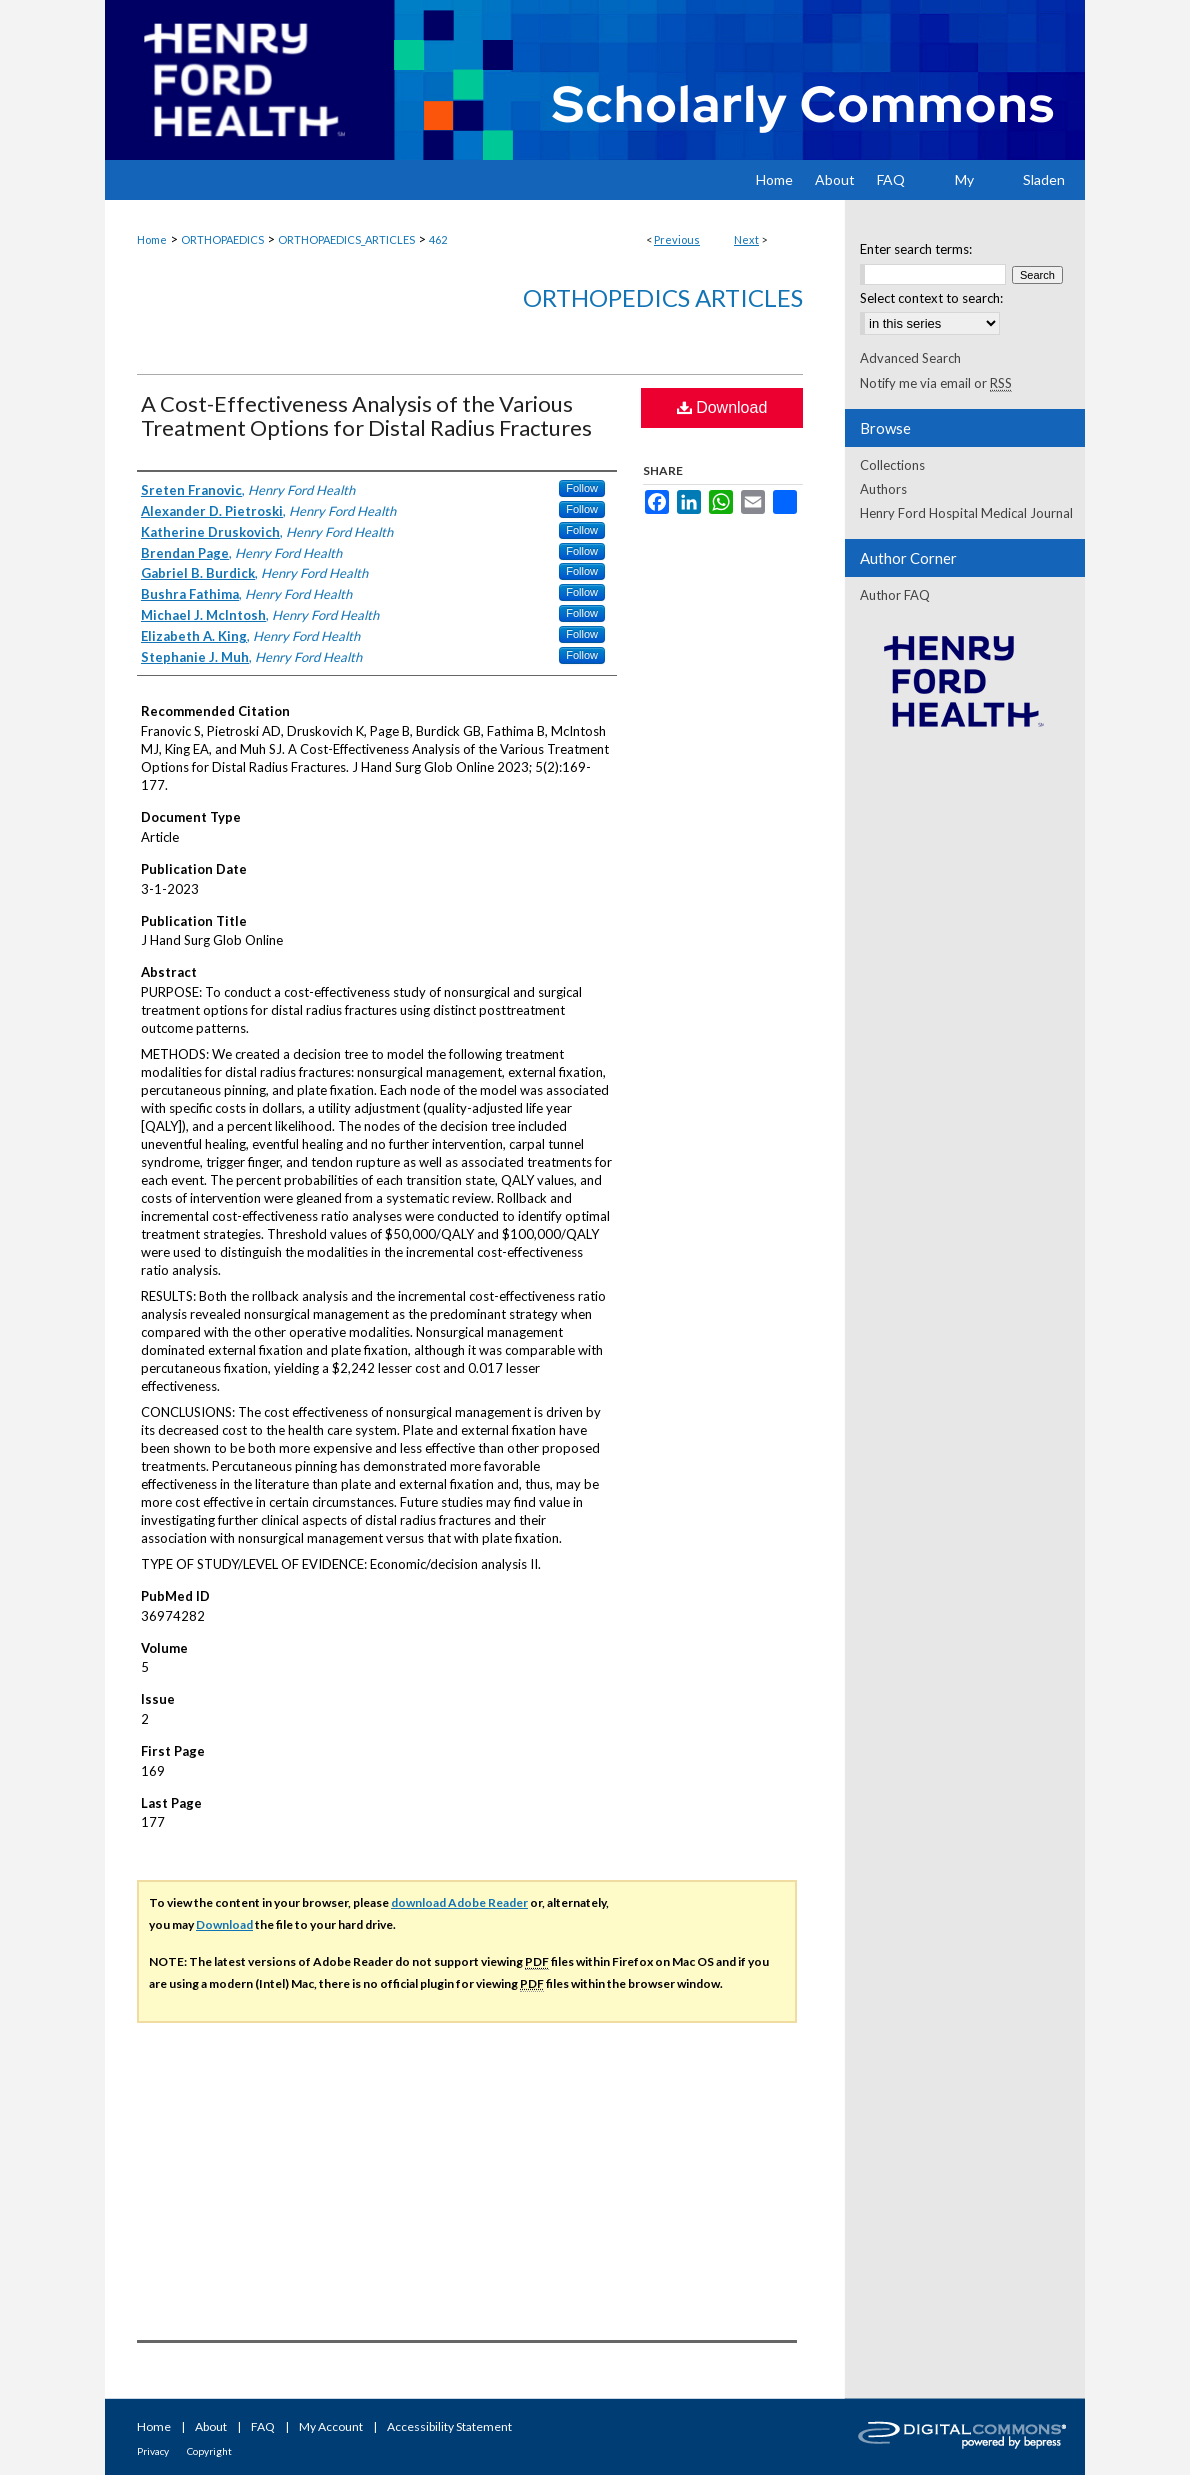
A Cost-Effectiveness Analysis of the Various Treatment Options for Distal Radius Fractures (366, 415)
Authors (883, 489)
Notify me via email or (936, 383)
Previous (677, 239)
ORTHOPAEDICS (222, 239)
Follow (582, 488)
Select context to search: (931, 298)
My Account (331, 2426)
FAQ (263, 2426)
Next (746, 239)
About (211, 2426)
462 (438, 239)
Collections (892, 465)
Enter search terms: (916, 249)
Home (152, 239)
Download (722, 407)
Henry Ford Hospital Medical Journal (966, 513)
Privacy (153, 2451)
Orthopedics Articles (663, 297)
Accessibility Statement (449, 2426)
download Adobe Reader (459, 1902)
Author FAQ (895, 595)
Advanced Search (910, 358)
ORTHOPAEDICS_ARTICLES (346, 239)
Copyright (209, 2451)
